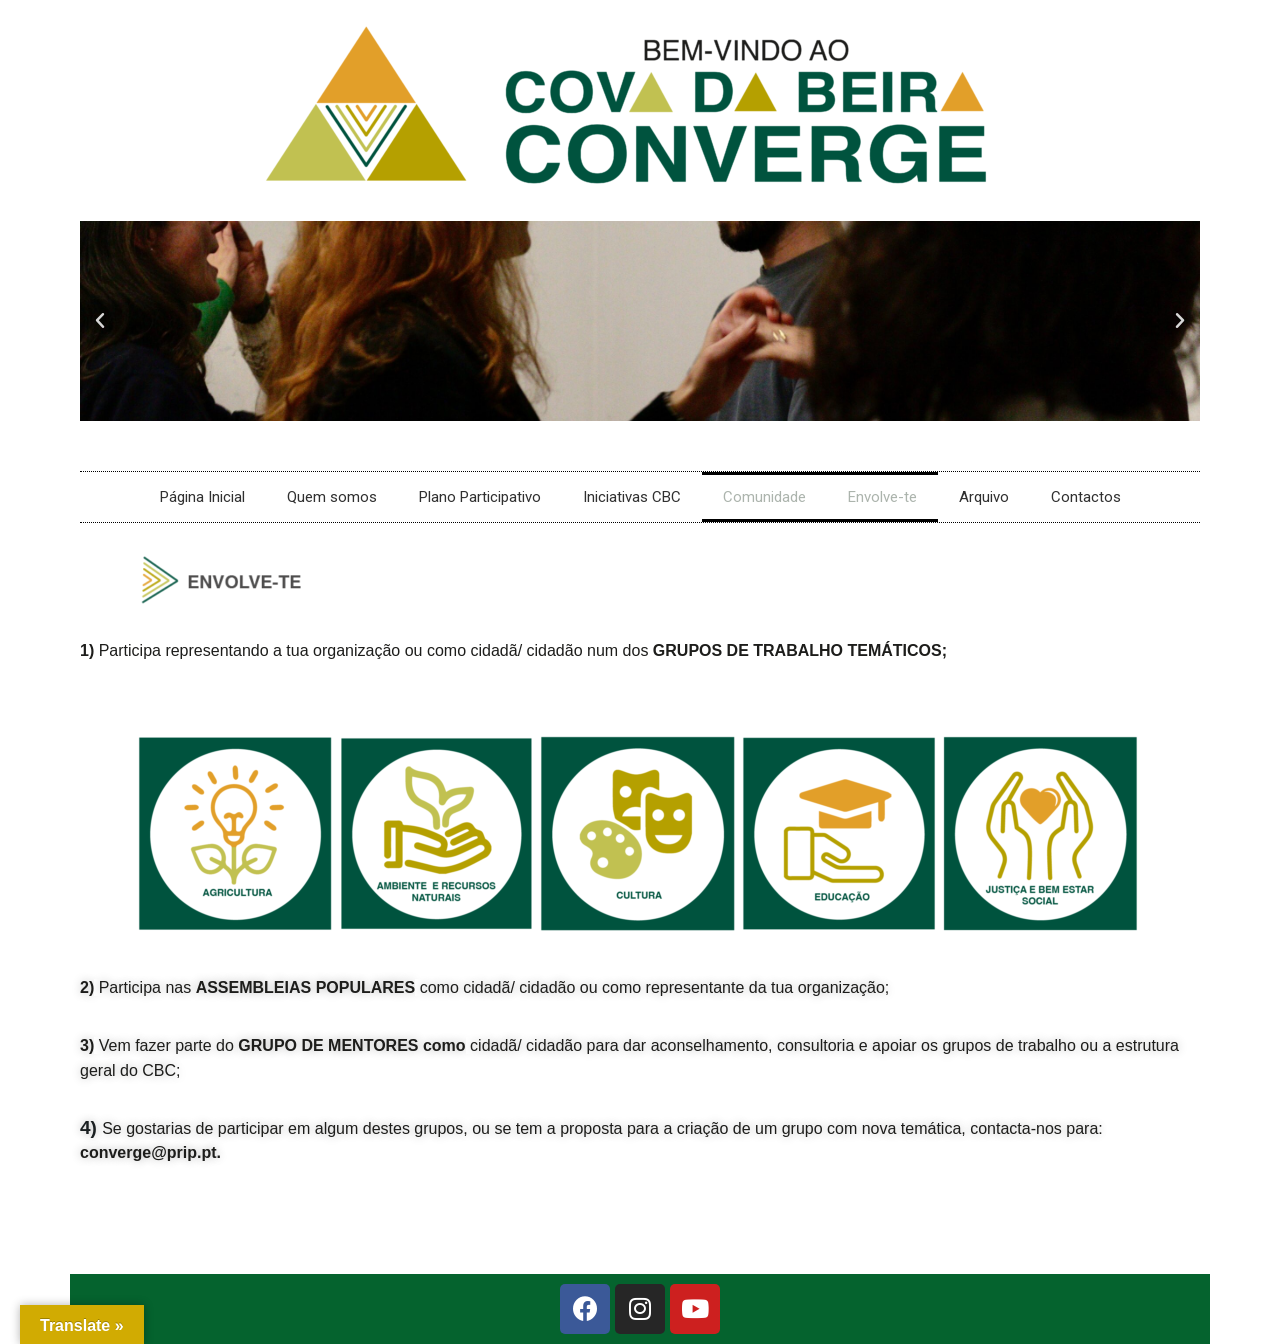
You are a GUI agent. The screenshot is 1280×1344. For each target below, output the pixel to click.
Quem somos (332, 497)
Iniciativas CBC (632, 497)
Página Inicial (202, 497)
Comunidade (764, 497)
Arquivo (984, 497)
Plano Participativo (480, 497)
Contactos (1086, 497)
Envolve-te (882, 497)
